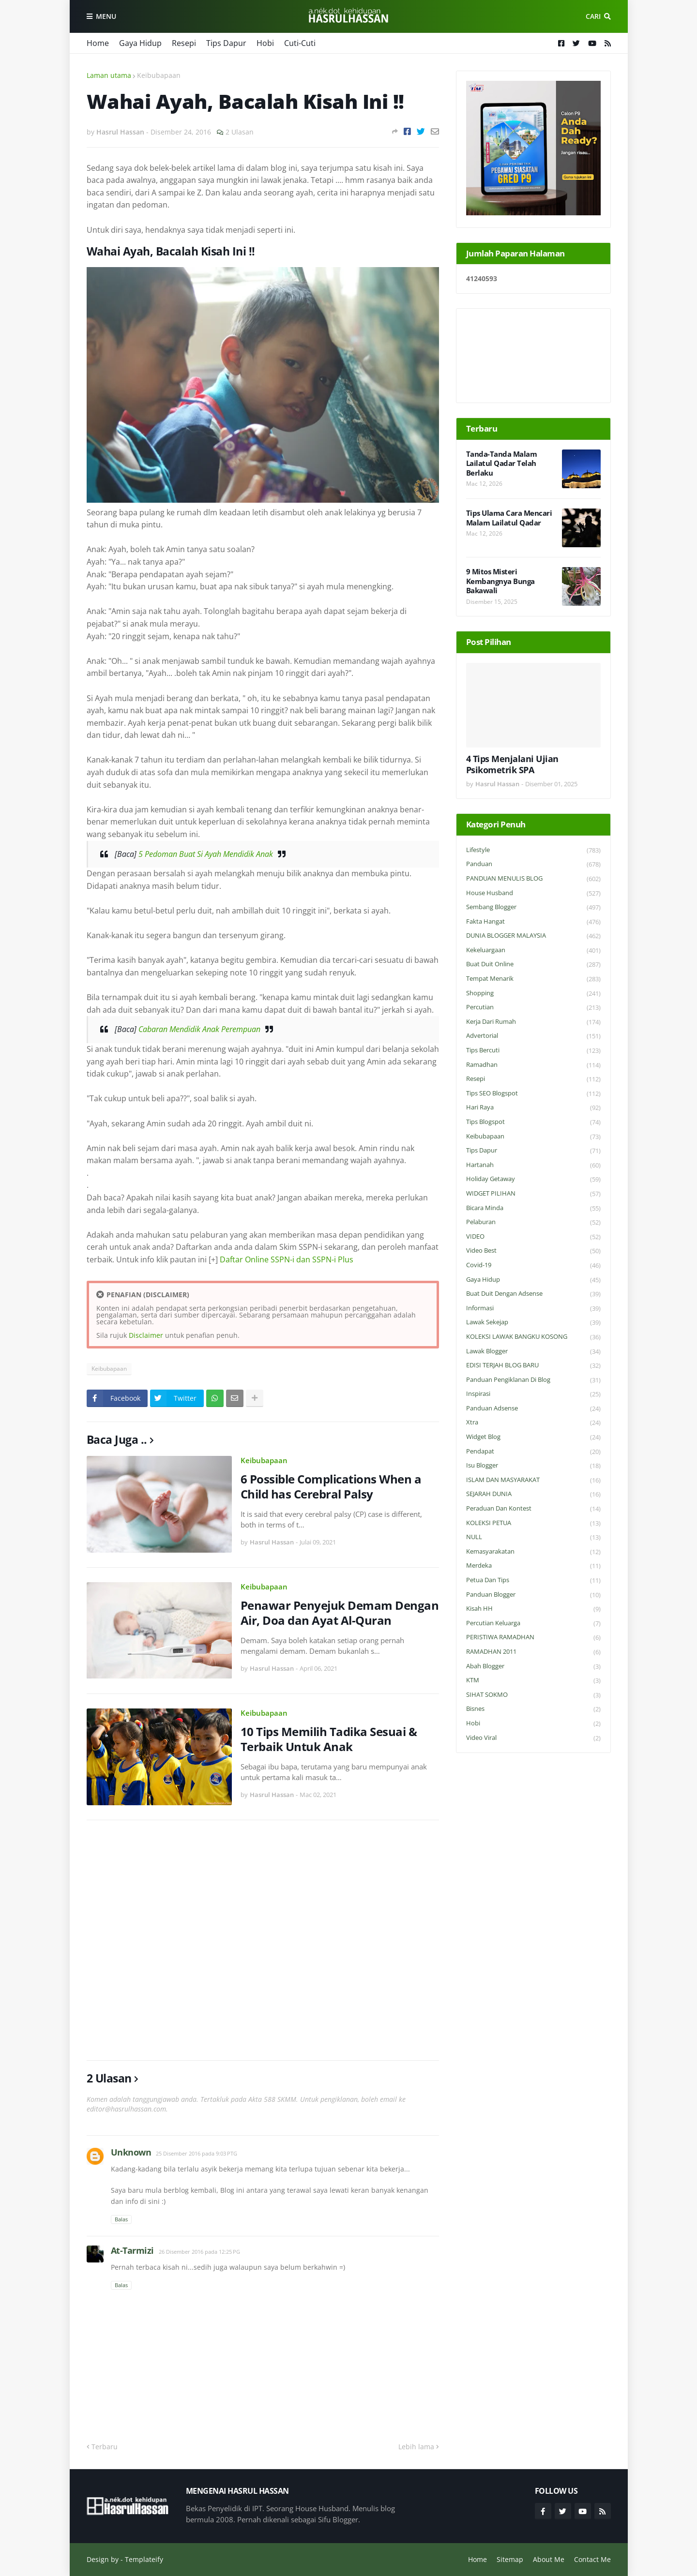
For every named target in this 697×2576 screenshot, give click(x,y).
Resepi (184, 43)
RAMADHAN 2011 (533, 1652)
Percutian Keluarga (533, 1623)
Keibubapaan (159, 75)
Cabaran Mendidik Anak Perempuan (199, 1029)
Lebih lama (416, 2446)
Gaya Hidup (140, 43)
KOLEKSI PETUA (533, 1523)
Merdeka (533, 1566)
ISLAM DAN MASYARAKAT (533, 1480)
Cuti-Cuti (300, 43)
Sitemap (510, 2559)
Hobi (265, 43)
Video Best (533, 1251)
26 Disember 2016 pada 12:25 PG (199, 2251)
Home (98, 43)
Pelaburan (533, 1222)
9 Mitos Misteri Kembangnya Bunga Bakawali (500, 581)
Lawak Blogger (533, 1352)
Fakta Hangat (533, 922)
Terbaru (104, 2446)
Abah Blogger (533, 1667)
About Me (548, 2559)
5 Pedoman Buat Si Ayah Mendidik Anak (205, 854)
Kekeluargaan (533, 950)
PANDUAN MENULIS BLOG (533, 879)
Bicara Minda (533, 1208)
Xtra (533, 1423)
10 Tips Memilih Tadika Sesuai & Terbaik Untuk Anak (329, 1739)
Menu (106, 16)
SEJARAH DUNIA (533, 1494)
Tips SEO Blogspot (533, 1094)
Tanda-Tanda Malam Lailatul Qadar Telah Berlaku (501, 463)
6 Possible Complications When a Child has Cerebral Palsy (331, 1486)
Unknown (131, 2152)
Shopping (533, 993)
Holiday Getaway (533, 1179)
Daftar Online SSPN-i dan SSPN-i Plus (286, 1259)
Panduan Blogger (533, 1595)
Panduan (533, 864)
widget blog (533, 1437)
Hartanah (533, 1165)
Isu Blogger (533, 1466)
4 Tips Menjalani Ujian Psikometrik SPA (512, 764)
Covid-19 (533, 1265)
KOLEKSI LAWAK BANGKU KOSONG (533, 1337)
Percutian (533, 1008)
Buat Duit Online (533, 964)
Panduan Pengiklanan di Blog (533, 1380)
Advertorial (533, 1036)
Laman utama (109, 75)
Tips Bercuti (533, 1051)
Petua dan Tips (533, 1580)
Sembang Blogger (533, 907)
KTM (533, 1681)
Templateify (144, 2559)
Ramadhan (533, 1065)
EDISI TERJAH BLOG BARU (533, 1366)
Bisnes (533, 1709)
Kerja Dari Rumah (533, 1022)
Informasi (533, 1308)
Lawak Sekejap (533, 1323)
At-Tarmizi (132, 2250)
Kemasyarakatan (533, 1552)
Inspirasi (533, 1394)
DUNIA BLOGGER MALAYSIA (533, 936)
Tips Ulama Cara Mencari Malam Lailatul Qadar (509, 518)
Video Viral (533, 1738)
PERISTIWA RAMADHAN (533, 1637)
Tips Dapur (226, 43)
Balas (121, 2219)
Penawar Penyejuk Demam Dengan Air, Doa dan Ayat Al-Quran (340, 1613)
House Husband (533, 893)
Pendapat (533, 1452)
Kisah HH (533, 1609)
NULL (533, 1537)
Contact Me (592, 2559)
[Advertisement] (263, 1940)
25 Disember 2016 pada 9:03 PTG (196, 2153)
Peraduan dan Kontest (533, 1509)
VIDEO (533, 1237)
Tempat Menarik (533, 979)
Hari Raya (533, 1108)
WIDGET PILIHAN (533, 1194)
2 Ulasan (240, 131)
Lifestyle (533, 850)
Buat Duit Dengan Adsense (533, 1294)
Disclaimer (146, 1335)
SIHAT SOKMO (533, 1695)
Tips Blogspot (533, 1122)
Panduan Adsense (533, 1409)
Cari (593, 16)
